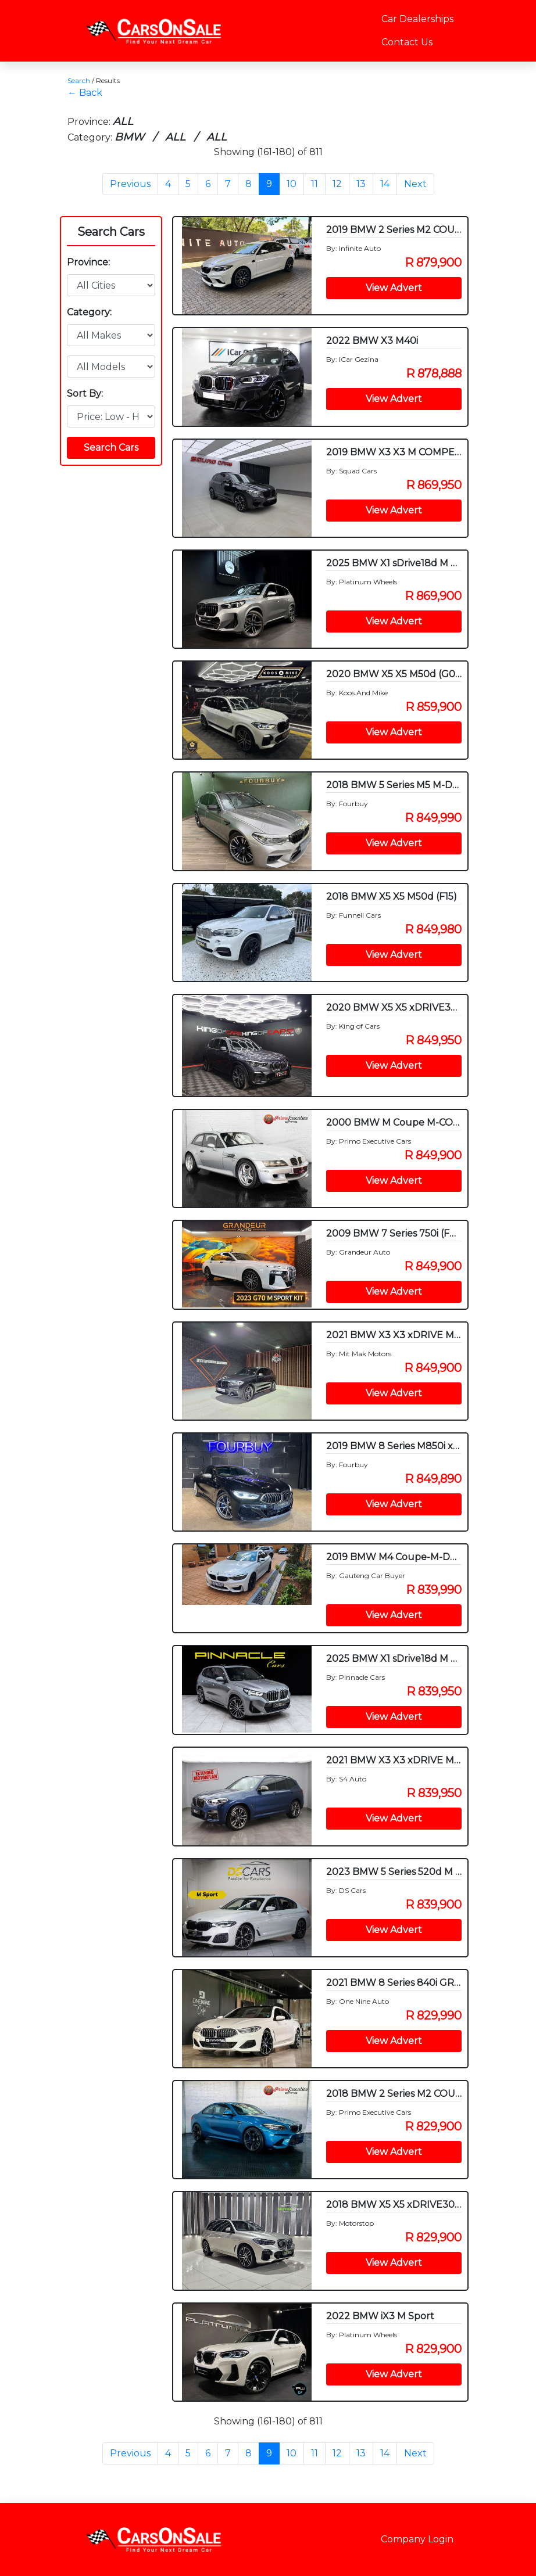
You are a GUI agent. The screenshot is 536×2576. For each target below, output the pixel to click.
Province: (88, 262)
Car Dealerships (417, 18)
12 (337, 183)
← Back (84, 92)
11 (314, 183)
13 (361, 183)
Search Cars (111, 232)
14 (385, 183)
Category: (89, 312)
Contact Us (407, 42)
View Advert (394, 287)
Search (78, 80)
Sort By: (85, 393)
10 (291, 183)
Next (415, 183)
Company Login (417, 2539)
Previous (130, 183)
